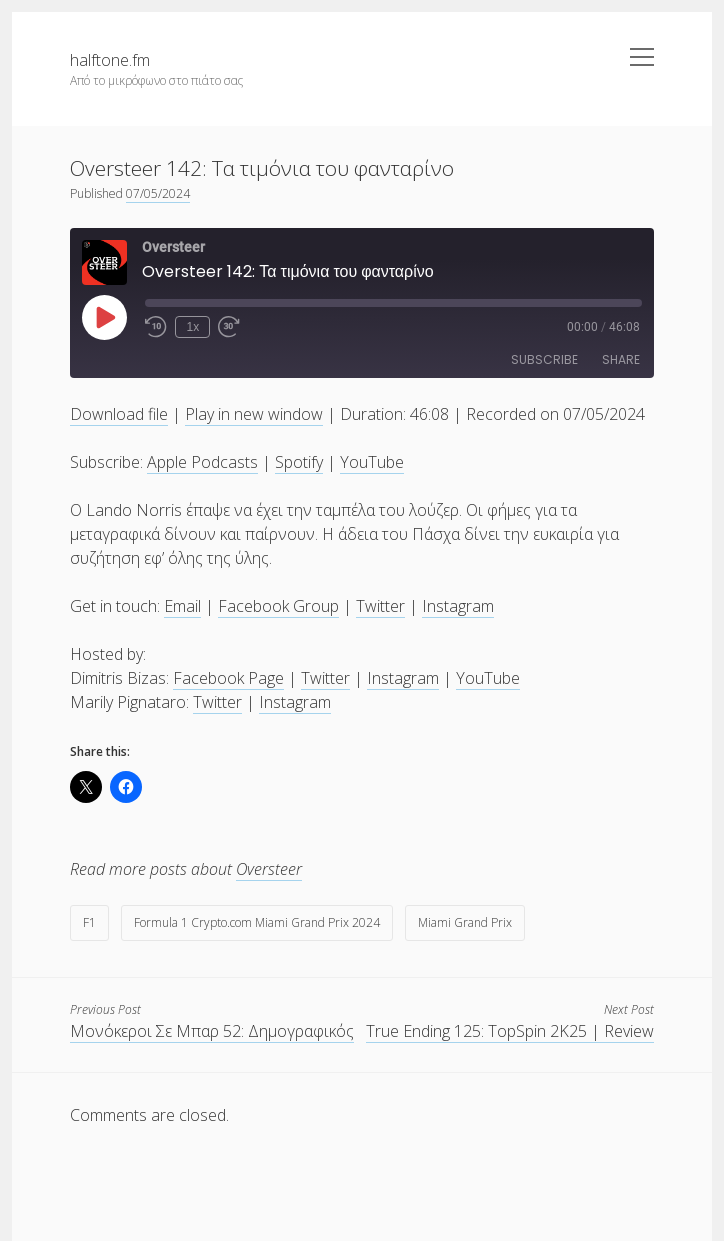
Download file (119, 414)
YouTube (372, 462)
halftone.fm (110, 60)
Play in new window (254, 414)
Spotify (299, 462)
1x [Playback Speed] (192, 327)
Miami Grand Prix (465, 922)
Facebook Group (278, 606)
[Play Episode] (104, 317)
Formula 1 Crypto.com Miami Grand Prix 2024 (257, 922)
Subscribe (544, 359)
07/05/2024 (158, 193)
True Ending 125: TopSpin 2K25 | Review (510, 1031)
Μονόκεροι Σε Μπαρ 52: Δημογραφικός (212, 1031)
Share (621, 359)
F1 (89, 922)
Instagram (458, 606)
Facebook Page (228, 678)
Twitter (380, 606)
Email (182, 606)
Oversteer (269, 869)
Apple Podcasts (202, 462)
